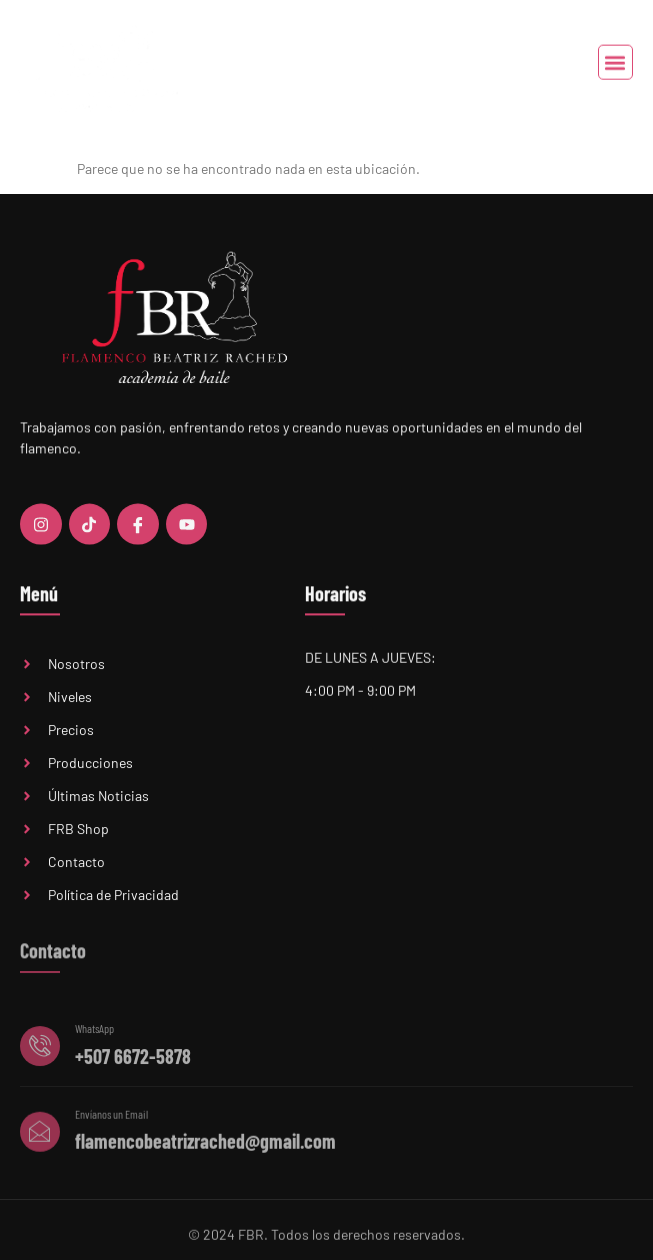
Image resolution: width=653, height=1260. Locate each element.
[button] (615, 63)
